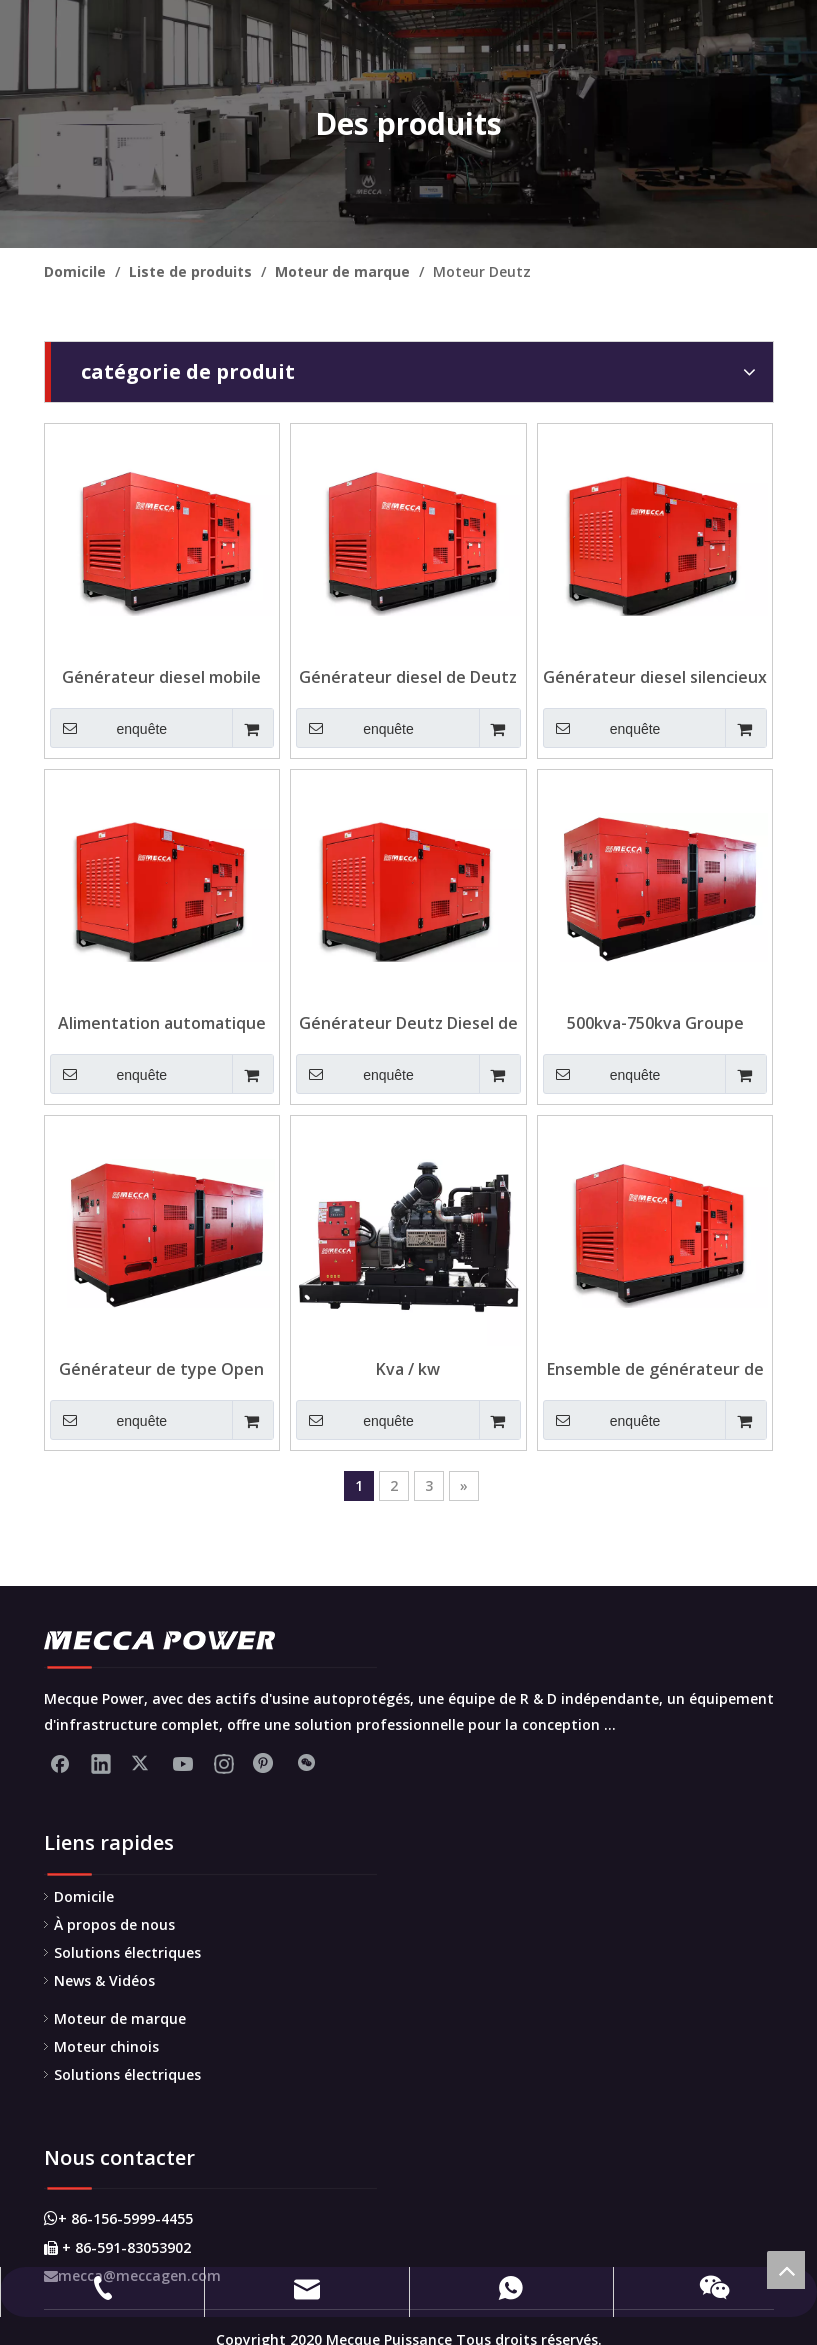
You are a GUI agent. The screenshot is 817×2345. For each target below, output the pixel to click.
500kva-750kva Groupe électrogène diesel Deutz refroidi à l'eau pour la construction (655, 1023)
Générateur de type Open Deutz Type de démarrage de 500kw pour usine (161, 1369)
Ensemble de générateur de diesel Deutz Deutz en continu (655, 1369)
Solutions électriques (127, 1952)
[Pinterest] (265, 1763)
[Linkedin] (101, 1763)
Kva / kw (408, 1369)
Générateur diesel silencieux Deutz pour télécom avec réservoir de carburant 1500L (655, 677)
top (786, 2270)
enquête (109, 728)
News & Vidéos (104, 1980)
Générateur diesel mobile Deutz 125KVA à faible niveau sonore (161, 677)
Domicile (84, 1896)
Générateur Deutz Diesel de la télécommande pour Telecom (408, 1023)
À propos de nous (114, 1924)
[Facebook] (60, 1763)
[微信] (306, 1763)
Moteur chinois (106, 2046)
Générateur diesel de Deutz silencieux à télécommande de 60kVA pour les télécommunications (408, 677)
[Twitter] (142, 1763)
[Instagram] (224, 1763)
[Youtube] (183, 1763)
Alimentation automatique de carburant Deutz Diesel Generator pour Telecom (162, 1023)
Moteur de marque (120, 2018)
